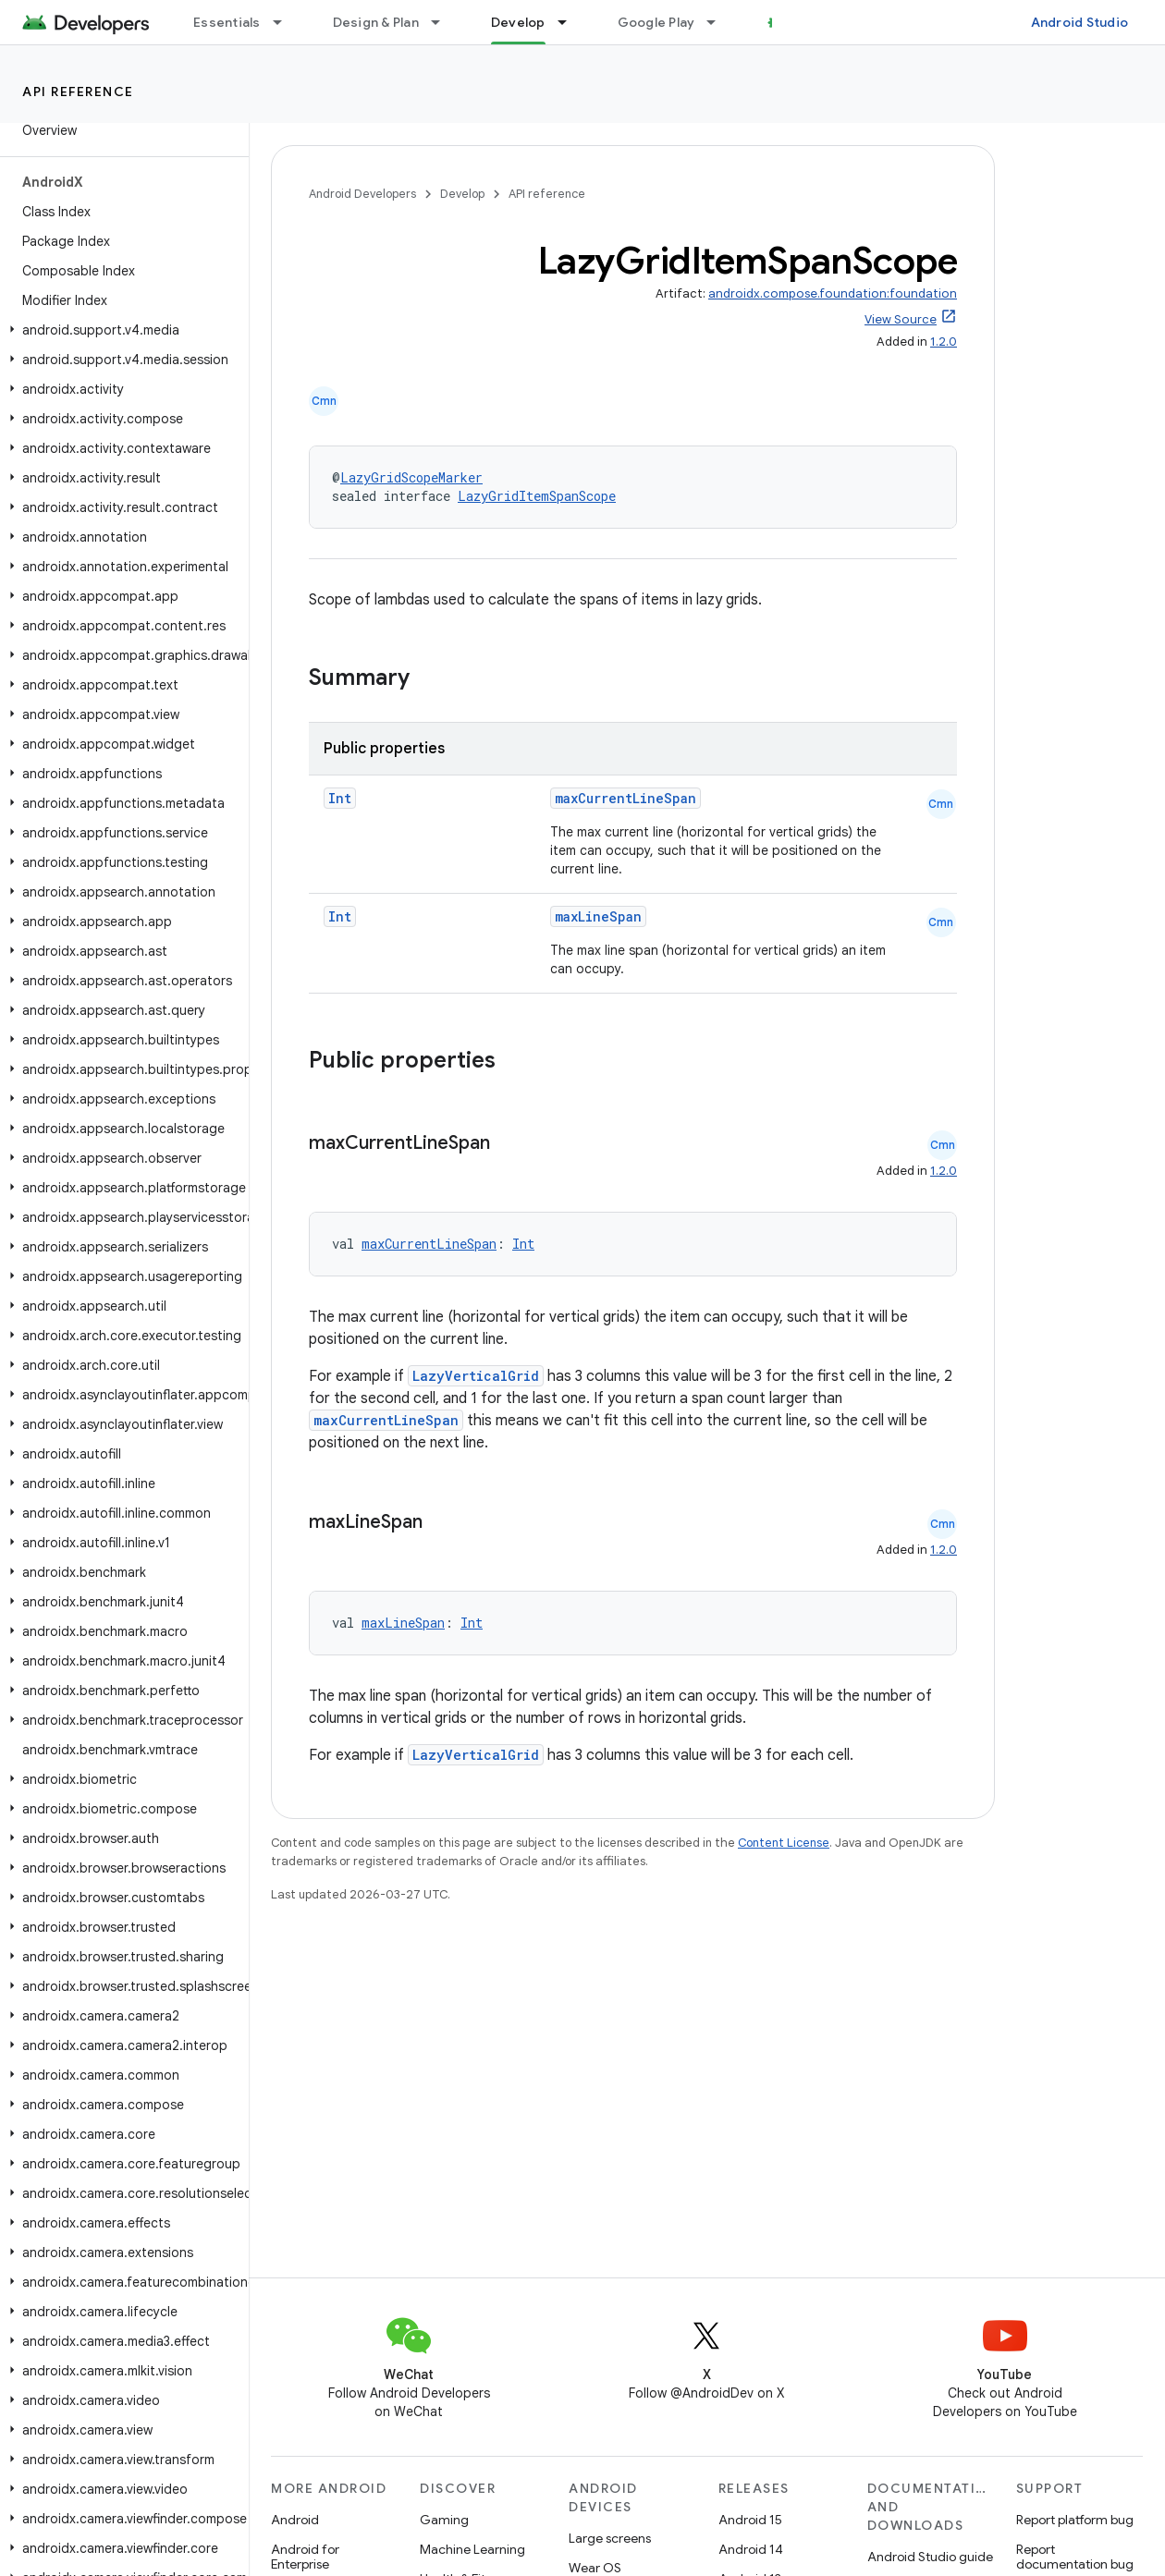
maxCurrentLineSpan (625, 798)
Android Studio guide (930, 2556)
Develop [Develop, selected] (518, 22)
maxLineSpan (598, 916)
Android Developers (362, 193)
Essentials (227, 22)
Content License (783, 1842)
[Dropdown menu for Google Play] (719, 22)
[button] (120, 330)
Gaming (444, 2519)
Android (295, 2519)
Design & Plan (376, 22)
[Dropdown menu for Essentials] (286, 22)
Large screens (610, 2538)
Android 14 (750, 2549)
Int (339, 798)
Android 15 (750, 2519)
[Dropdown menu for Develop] (570, 22)
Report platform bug (1075, 2519)
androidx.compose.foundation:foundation (832, 293)
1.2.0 (943, 341)
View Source (901, 319)
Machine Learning (472, 2549)
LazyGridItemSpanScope (537, 496)
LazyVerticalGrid (475, 1376)
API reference (78, 91)
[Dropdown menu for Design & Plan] (444, 22)
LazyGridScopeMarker (411, 477)
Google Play (656, 22)
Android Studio (1080, 22)
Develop (462, 193)
